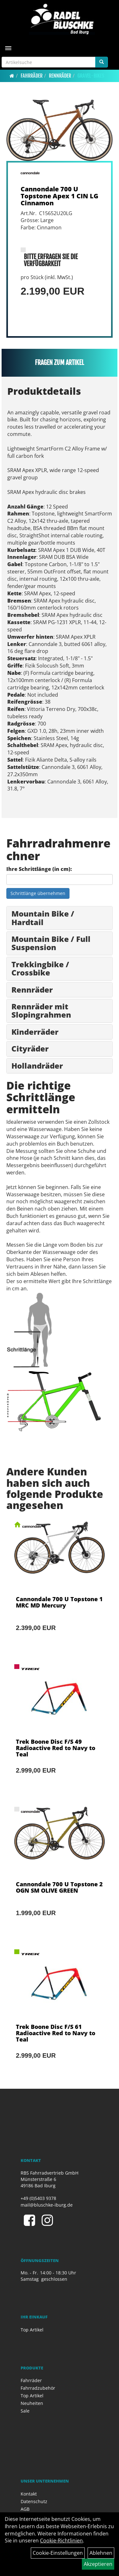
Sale (25, 2411)
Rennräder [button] (32, 989)
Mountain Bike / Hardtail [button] (42, 917)
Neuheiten (32, 2403)
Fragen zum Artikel (59, 363)
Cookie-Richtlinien (61, 2540)
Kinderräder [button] (34, 1031)
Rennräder (60, 76)
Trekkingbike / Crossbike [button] (40, 968)
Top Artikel (32, 2330)
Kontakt (29, 2494)
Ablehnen (100, 2552)
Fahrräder (32, 76)
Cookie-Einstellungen (58, 2552)
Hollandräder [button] (37, 1065)
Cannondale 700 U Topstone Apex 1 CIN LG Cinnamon (59, 196)
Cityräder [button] (30, 1048)
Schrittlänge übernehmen (37, 893)
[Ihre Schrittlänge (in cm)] (59, 879)
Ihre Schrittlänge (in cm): (39, 869)
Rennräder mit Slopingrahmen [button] (41, 1010)
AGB (25, 2509)
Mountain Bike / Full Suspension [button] (50, 943)
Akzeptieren (98, 2563)
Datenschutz (34, 2501)
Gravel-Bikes (90, 76)
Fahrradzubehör (38, 2388)
